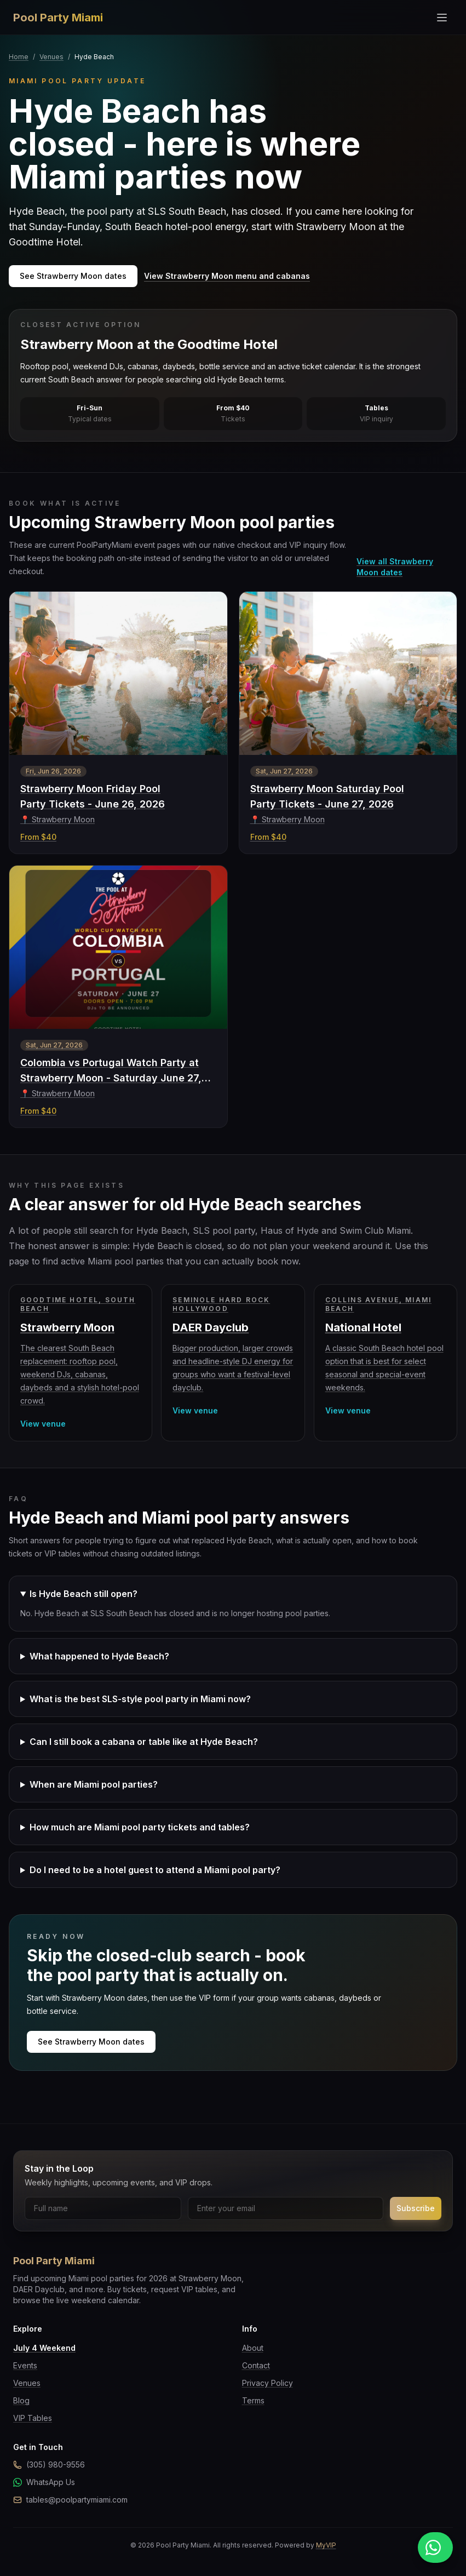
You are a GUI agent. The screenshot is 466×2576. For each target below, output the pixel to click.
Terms (253, 2400)
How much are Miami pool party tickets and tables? (140, 1827)
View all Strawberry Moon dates (394, 567)
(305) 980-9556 (49, 2464)
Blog (21, 2400)
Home (18, 57)
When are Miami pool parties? (94, 1784)
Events (25, 2365)
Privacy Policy (267, 2383)
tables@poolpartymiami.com (70, 2499)
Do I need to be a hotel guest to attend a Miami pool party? (155, 1869)
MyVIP (326, 2545)
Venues (51, 57)
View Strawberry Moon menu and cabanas (227, 276)
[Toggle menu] (442, 17)
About (252, 2347)
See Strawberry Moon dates (73, 276)
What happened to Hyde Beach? (99, 1656)
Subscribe (415, 2208)
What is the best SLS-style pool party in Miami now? (140, 1698)
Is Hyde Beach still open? (83, 1593)
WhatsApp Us (44, 2482)
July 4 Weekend (44, 2347)
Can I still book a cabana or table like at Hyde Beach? (144, 1741)
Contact (256, 2365)
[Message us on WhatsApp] (435, 2547)
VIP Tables (32, 2418)
